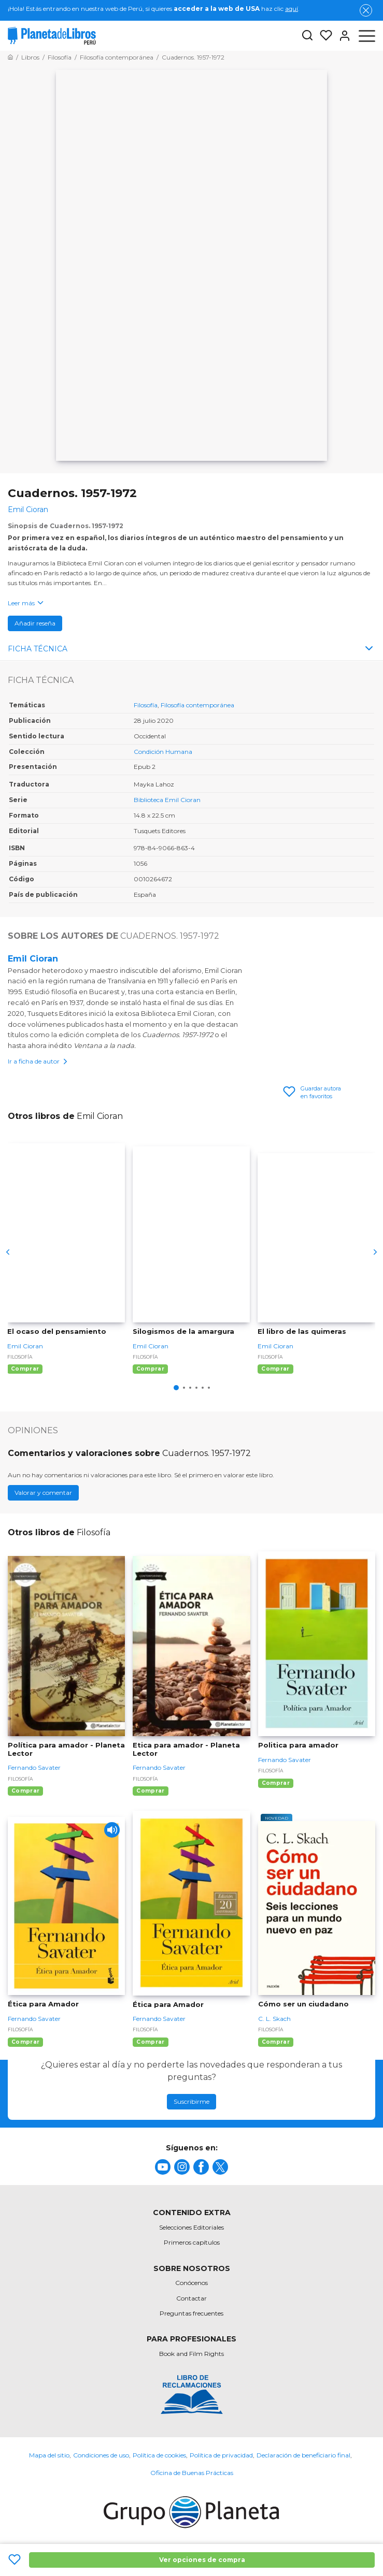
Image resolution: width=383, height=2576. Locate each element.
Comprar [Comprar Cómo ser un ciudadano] (276, 2042)
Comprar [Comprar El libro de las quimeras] (275, 1368)
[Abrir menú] (367, 35)
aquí (291, 8)
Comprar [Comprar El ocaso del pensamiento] (25, 1368)
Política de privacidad (221, 2455)
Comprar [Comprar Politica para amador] (276, 1783)
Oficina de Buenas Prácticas (191, 2473)
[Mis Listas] (323, 36)
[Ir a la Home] (10, 57)
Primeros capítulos (192, 2242)
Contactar (191, 2298)
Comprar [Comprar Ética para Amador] (25, 2042)
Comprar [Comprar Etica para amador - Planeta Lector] (150, 1790)
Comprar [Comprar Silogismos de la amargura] (150, 1368)
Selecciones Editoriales (191, 2227)
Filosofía (146, 705)
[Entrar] (341, 36)
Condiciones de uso (101, 2455)
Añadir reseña (35, 623)
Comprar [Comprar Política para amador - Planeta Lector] (25, 1790)
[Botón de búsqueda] (307, 36)
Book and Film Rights (191, 2353)
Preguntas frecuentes (191, 2313)
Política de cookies (159, 2455)
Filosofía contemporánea (197, 705)
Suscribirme (191, 2101)
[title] (163, 2167)
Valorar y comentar (43, 1492)
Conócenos (191, 2283)
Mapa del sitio (49, 2455)
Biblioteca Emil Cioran (167, 800)
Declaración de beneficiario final (303, 2455)
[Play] (112, 1830)
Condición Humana (163, 751)
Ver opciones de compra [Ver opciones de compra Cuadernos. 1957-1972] (202, 2560)
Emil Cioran (33, 959)
